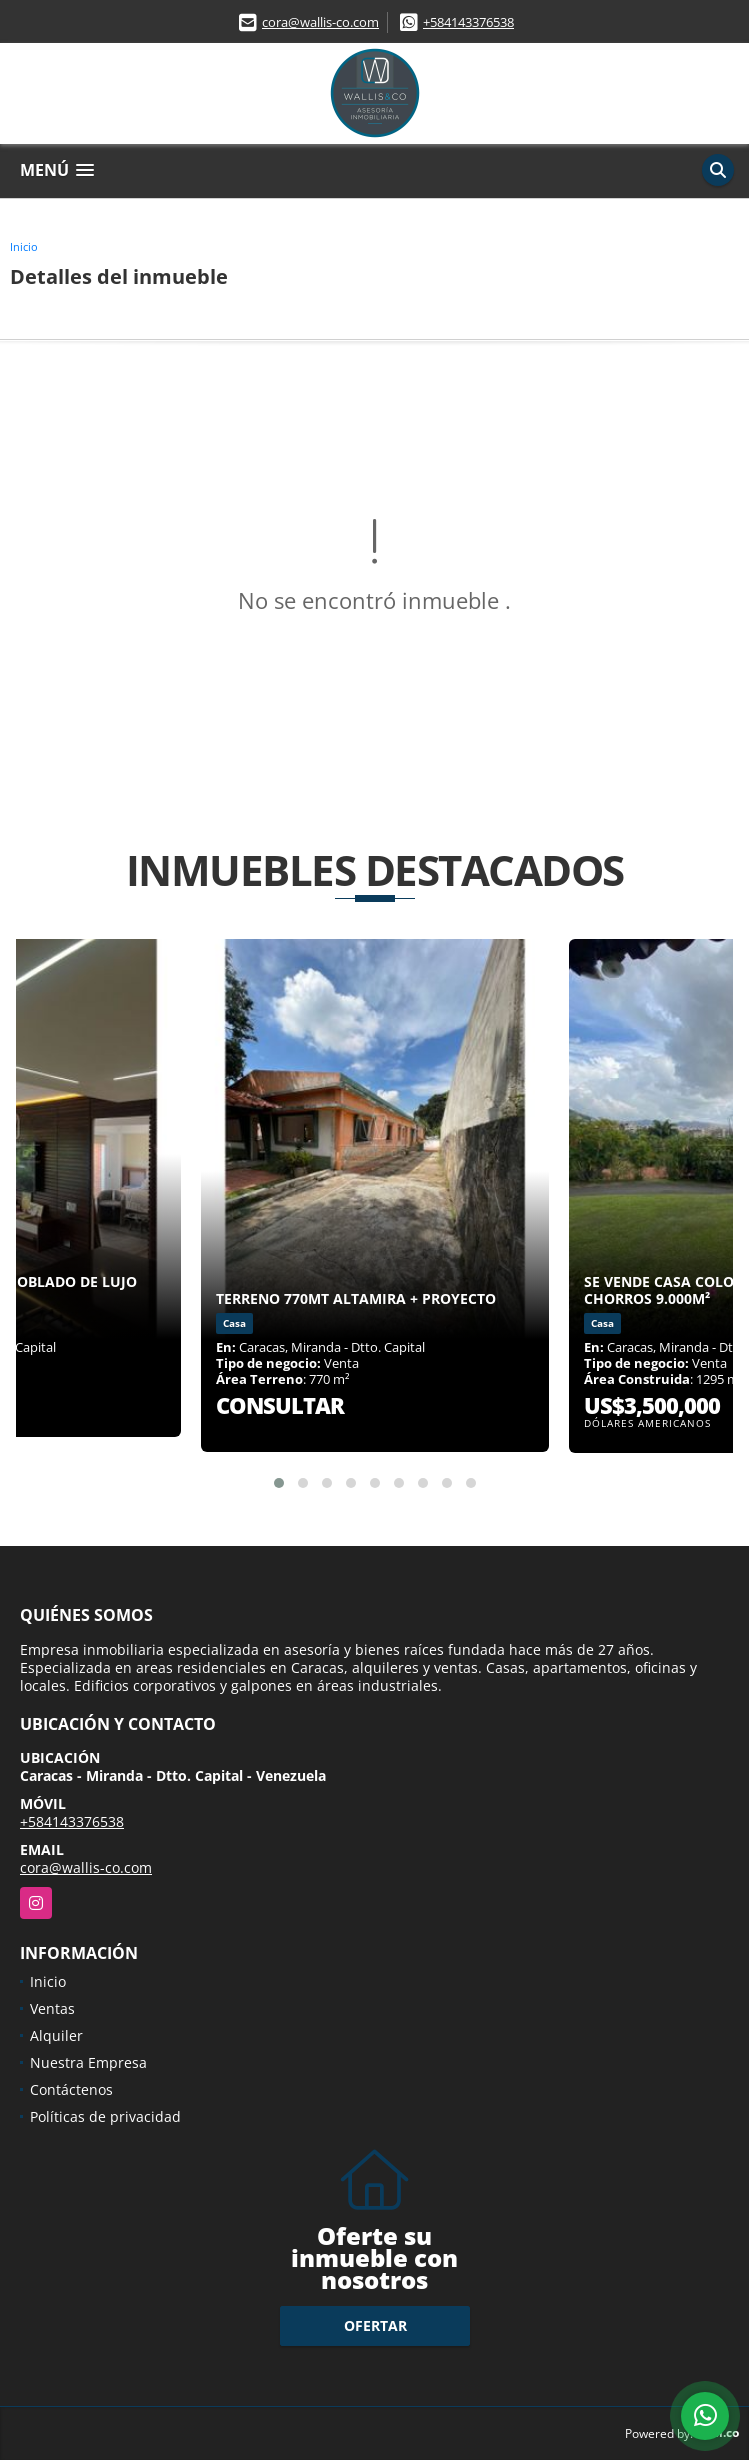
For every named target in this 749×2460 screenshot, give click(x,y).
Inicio (24, 246)
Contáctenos (71, 2089)
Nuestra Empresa (88, 2062)
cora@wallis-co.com (320, 22)
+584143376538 (468, 22)
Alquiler (56, 2035)
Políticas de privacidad (105, 2116)
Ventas (52, 2008)
